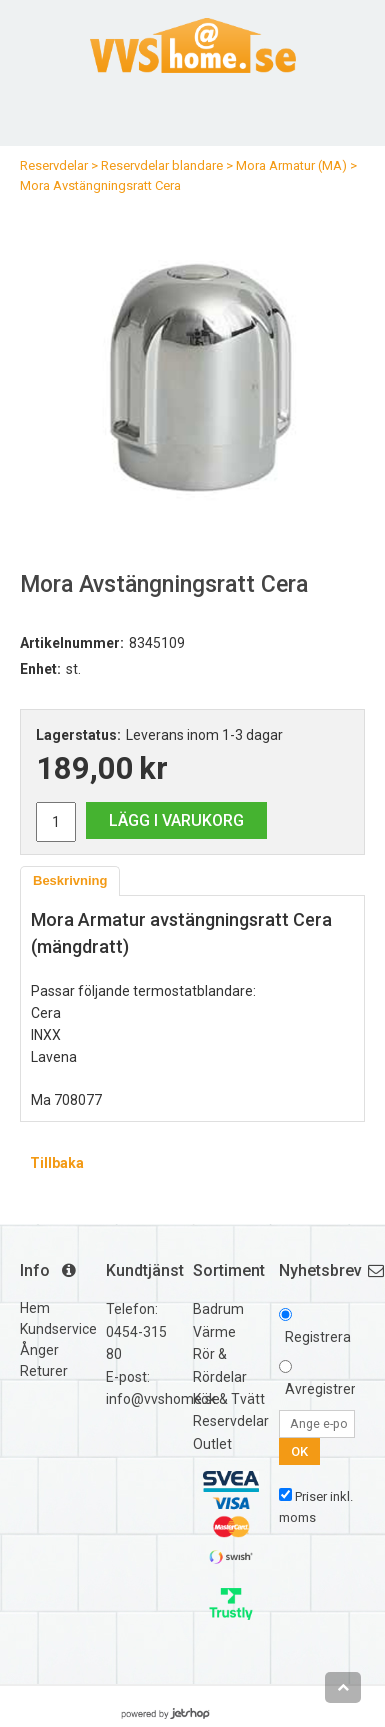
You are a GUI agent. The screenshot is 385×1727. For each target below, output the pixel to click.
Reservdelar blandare (162, 165)
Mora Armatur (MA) (291, 165)
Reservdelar (54, 165)
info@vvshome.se (163, 1399)
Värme (214, 1332)
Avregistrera (324, 1389)
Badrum (218, 1309)
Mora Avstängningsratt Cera (100, 185)
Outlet (212, 1444)
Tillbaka (57, 1163)
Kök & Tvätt (229, 1399)
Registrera (318, 1337)
